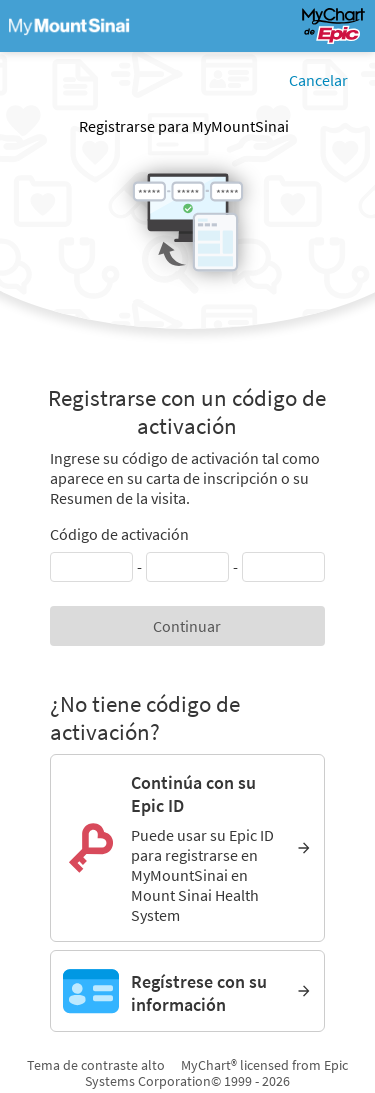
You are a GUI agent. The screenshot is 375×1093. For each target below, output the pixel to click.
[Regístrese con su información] (187, 991)
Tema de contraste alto (96, 1065)
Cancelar (318, 80)
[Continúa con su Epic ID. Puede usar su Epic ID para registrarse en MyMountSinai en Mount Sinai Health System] (187, 848)
